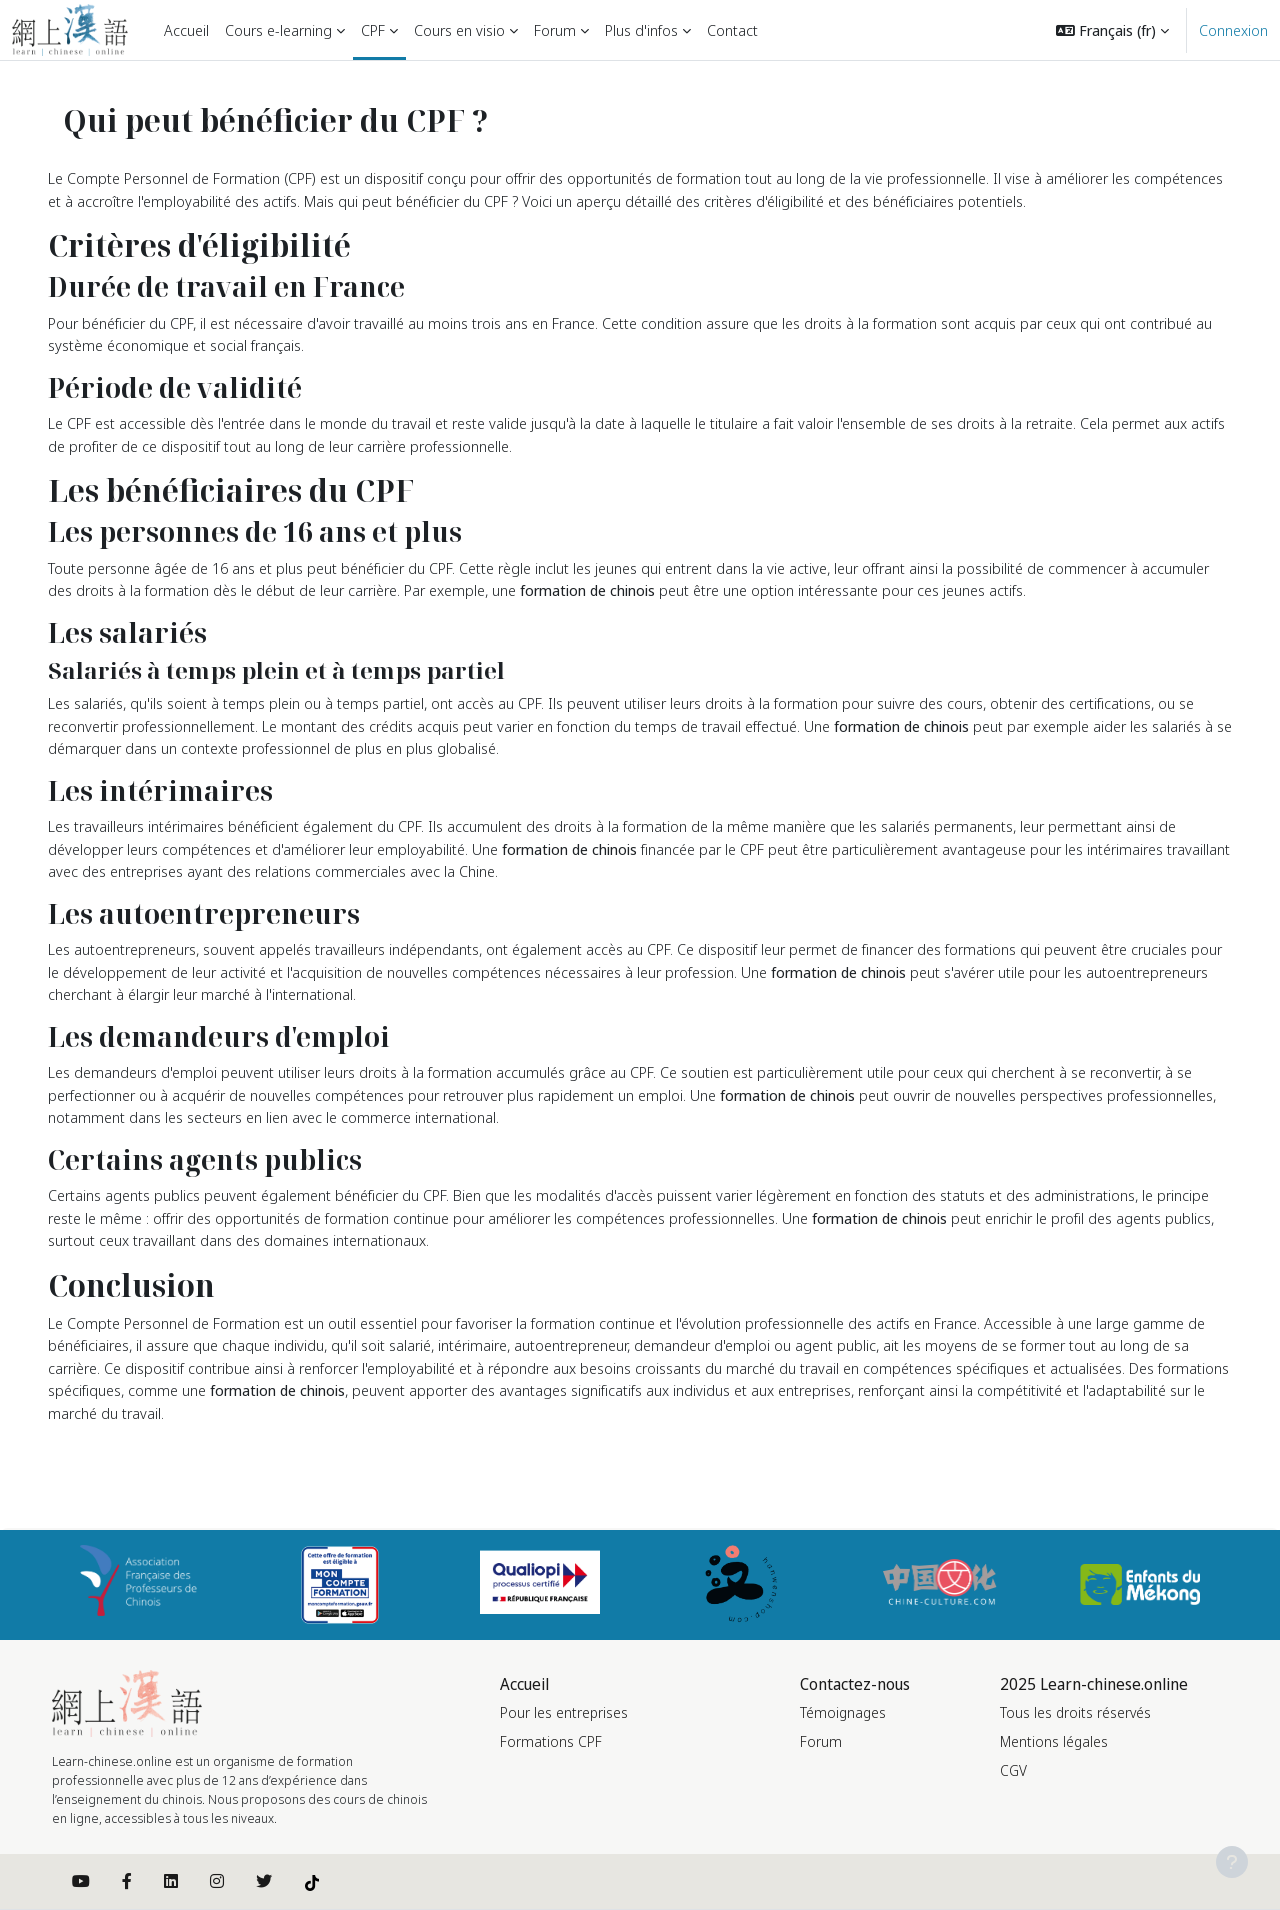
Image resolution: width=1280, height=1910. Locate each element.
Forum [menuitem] (555, 30)
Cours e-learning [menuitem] (278, 30)
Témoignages (843, 1712)
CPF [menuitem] (373, 30)
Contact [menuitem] (732, 30)
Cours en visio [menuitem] (459, 30)
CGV (1013, 1770)
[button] (1112, 30)
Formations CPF (551, 1741)
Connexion (1233, 30)
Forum (821, 1741)
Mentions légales (1054, 1741)
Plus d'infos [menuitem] (641, 30)
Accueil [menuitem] (186, 30)
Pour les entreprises (564, 1712)
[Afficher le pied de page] (1232, 1862)
